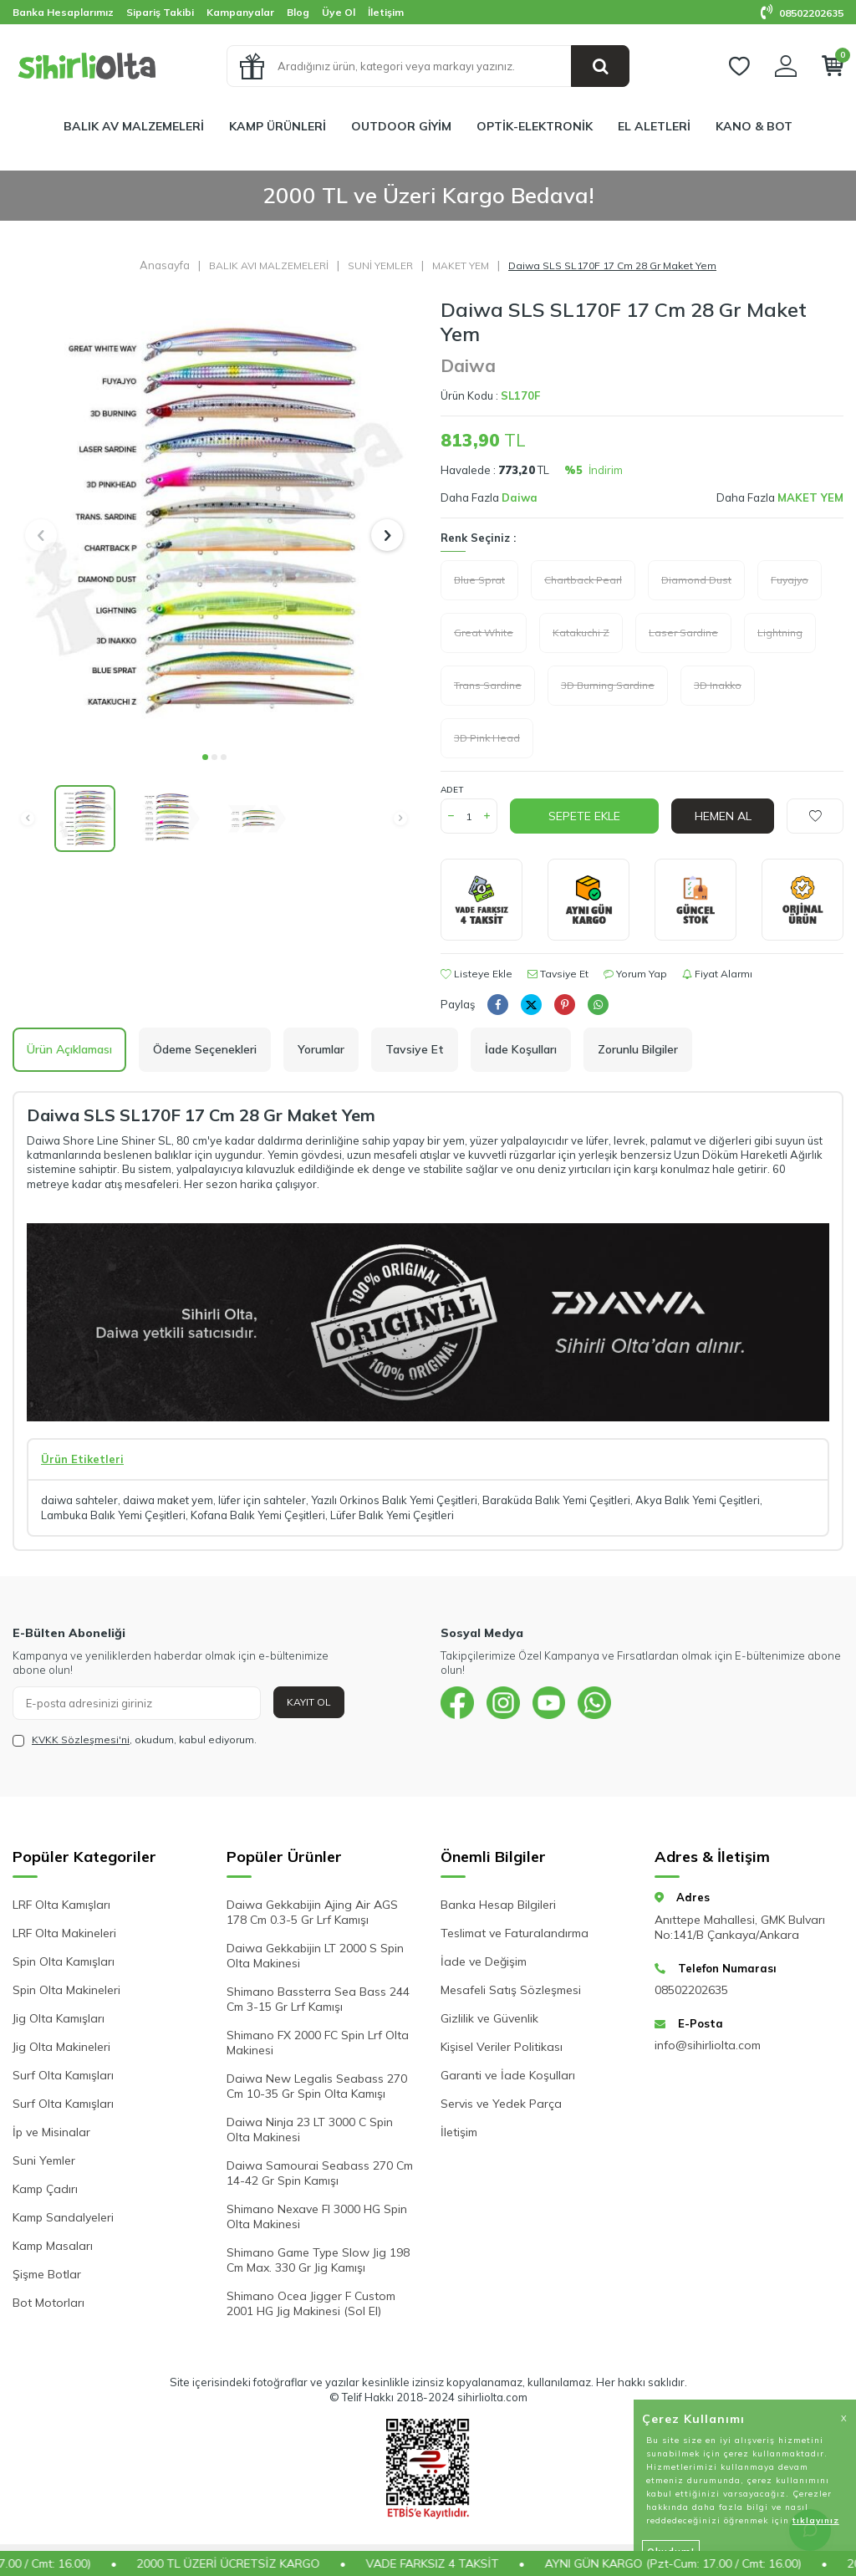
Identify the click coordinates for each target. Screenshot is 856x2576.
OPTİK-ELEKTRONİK (534, 126)
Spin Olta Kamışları (64, 1961)
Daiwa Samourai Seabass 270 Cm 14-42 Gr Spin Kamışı (320, 2173)
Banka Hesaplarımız (63, 12)
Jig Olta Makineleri (61, 2046)
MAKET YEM (460, 265)
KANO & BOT (754, 126)
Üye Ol (338, 12)
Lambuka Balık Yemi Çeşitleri (113, 1515)
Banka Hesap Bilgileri (498, 1904)
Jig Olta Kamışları (58, 2018)
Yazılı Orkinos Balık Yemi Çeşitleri (394, 1500)
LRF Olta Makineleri (64, 1933)
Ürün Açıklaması (69, 1049)
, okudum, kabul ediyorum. (135, 1740)
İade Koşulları (521, 1049)
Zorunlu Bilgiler (638, 1049)
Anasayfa (165, 265)
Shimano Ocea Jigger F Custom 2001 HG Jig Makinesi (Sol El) (311, 2303)
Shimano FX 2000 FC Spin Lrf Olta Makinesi (318, 2043)
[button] (205, 757)
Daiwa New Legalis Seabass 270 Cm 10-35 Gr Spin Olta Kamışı (317, 2086)
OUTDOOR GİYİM (401, 126)
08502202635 (802, 13)
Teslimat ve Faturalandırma (514, 1933)
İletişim (386, 12)
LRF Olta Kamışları (61, 1904)
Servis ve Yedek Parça (501, 2103)
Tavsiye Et (557, 973)
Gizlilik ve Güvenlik (489, 2018)
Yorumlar (321, 1049)
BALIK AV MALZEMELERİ (134, 126)
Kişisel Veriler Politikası (502, 2046)
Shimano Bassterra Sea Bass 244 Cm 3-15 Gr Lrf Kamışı (318, 1999)
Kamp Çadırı (45, 2188)
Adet (452, 789)
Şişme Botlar (47, 2274)
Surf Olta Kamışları (63, 2075)
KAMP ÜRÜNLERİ (277, 126)
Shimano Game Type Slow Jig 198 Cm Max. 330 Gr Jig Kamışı (318, 2260)
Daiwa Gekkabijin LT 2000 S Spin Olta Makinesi (315, 1956)
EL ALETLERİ (654, 126)
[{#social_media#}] (457, 1703)
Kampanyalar (240, 12)
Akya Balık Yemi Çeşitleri (697, 1500)
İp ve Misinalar (51, 2132)
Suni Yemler (44, 2160)
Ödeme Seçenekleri (205, 1049)
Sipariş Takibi (160, 12)
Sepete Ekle (584, 816)
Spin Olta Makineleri (66, 1989)
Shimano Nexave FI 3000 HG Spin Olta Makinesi (317, 2216)
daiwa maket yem (168, 1500)
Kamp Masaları (53, 2245)
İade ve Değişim (484, 1961)
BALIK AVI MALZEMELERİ (269, 265)
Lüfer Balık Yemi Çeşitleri (392, 1515)
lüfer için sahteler (262, 1500)
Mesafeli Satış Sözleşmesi (511, 1989)
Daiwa (468, 365)
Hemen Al (723, 816)
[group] (214, 519)
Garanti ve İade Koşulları (508, 2075)
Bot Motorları (48, 2302)
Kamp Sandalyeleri (63, 2217)
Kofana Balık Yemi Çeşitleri (258, 1515)
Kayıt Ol (309, 1702)
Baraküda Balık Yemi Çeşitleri (556, 1500)
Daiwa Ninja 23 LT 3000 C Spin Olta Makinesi (310, 2129)
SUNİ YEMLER (380, 265)
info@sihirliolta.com (708, 2045)
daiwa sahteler (79, 1500)
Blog (298, 12)
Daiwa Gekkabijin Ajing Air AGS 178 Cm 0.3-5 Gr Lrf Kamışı (312, 1912)
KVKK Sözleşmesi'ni (81, 1739)
